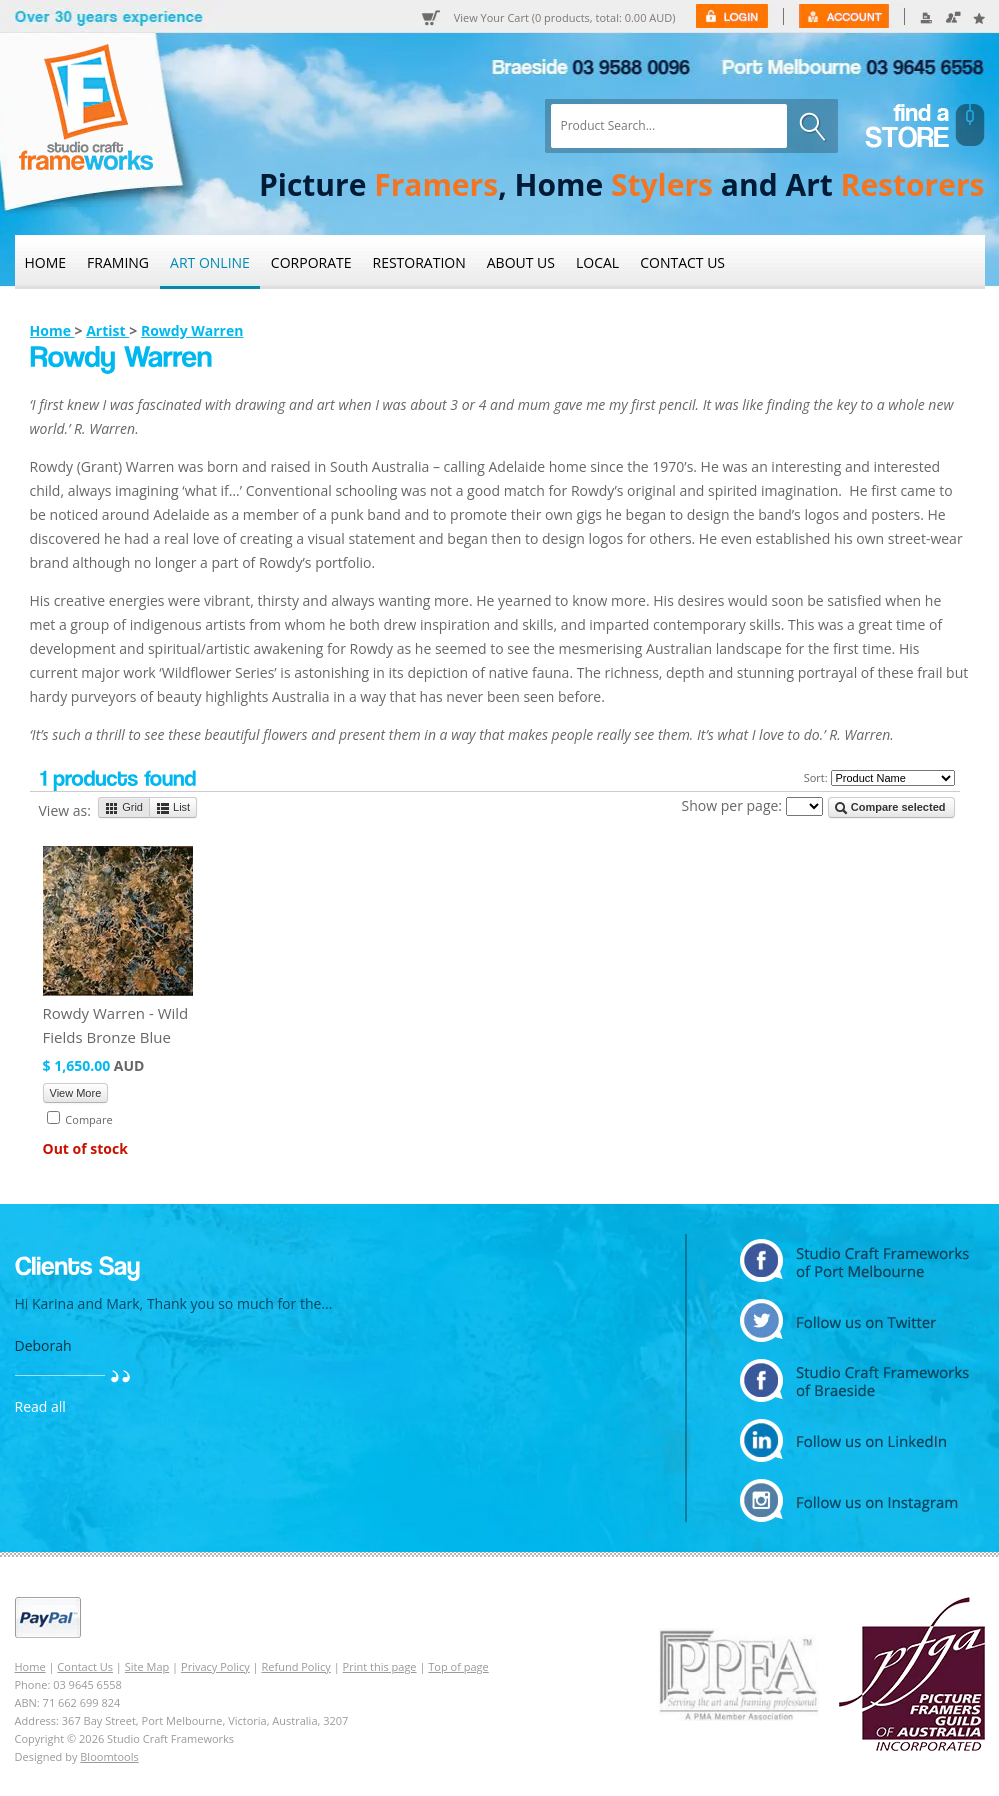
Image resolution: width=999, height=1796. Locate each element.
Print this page (380, 1666)
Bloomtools (109, 1756)
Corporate (311, 262)
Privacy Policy (215, 1666)
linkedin (854, 1440)
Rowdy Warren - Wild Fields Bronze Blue (116, 1025)
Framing (118, 262)
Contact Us (682, 262)
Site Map (147, 1666)
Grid (124, 808)
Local (597, 262)
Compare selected (890, 808)
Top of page (458, 1666)
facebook (854, 1380)
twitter (854, 1320)
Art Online (210, 262)
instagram (854, 1500)
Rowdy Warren (192, 330)
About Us (521, 262)
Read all (40, 1406)
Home (46, 262)
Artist (107, 330)
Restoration (419, 262)
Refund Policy (296, 1666)
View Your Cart (565, 18)
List (173, 808)
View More (76, 1093)
